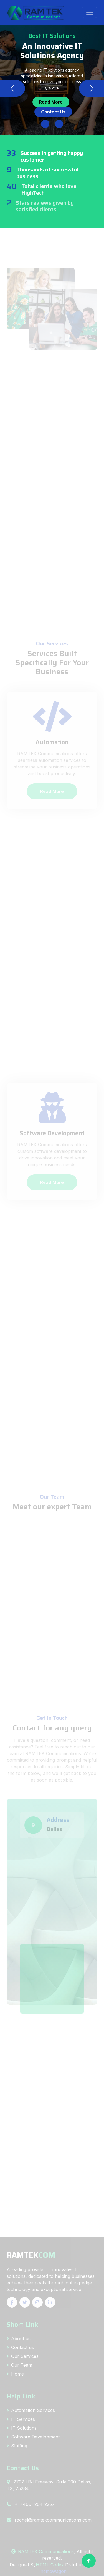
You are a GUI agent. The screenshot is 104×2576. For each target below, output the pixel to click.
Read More (51, 102)
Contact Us (53, 112)
